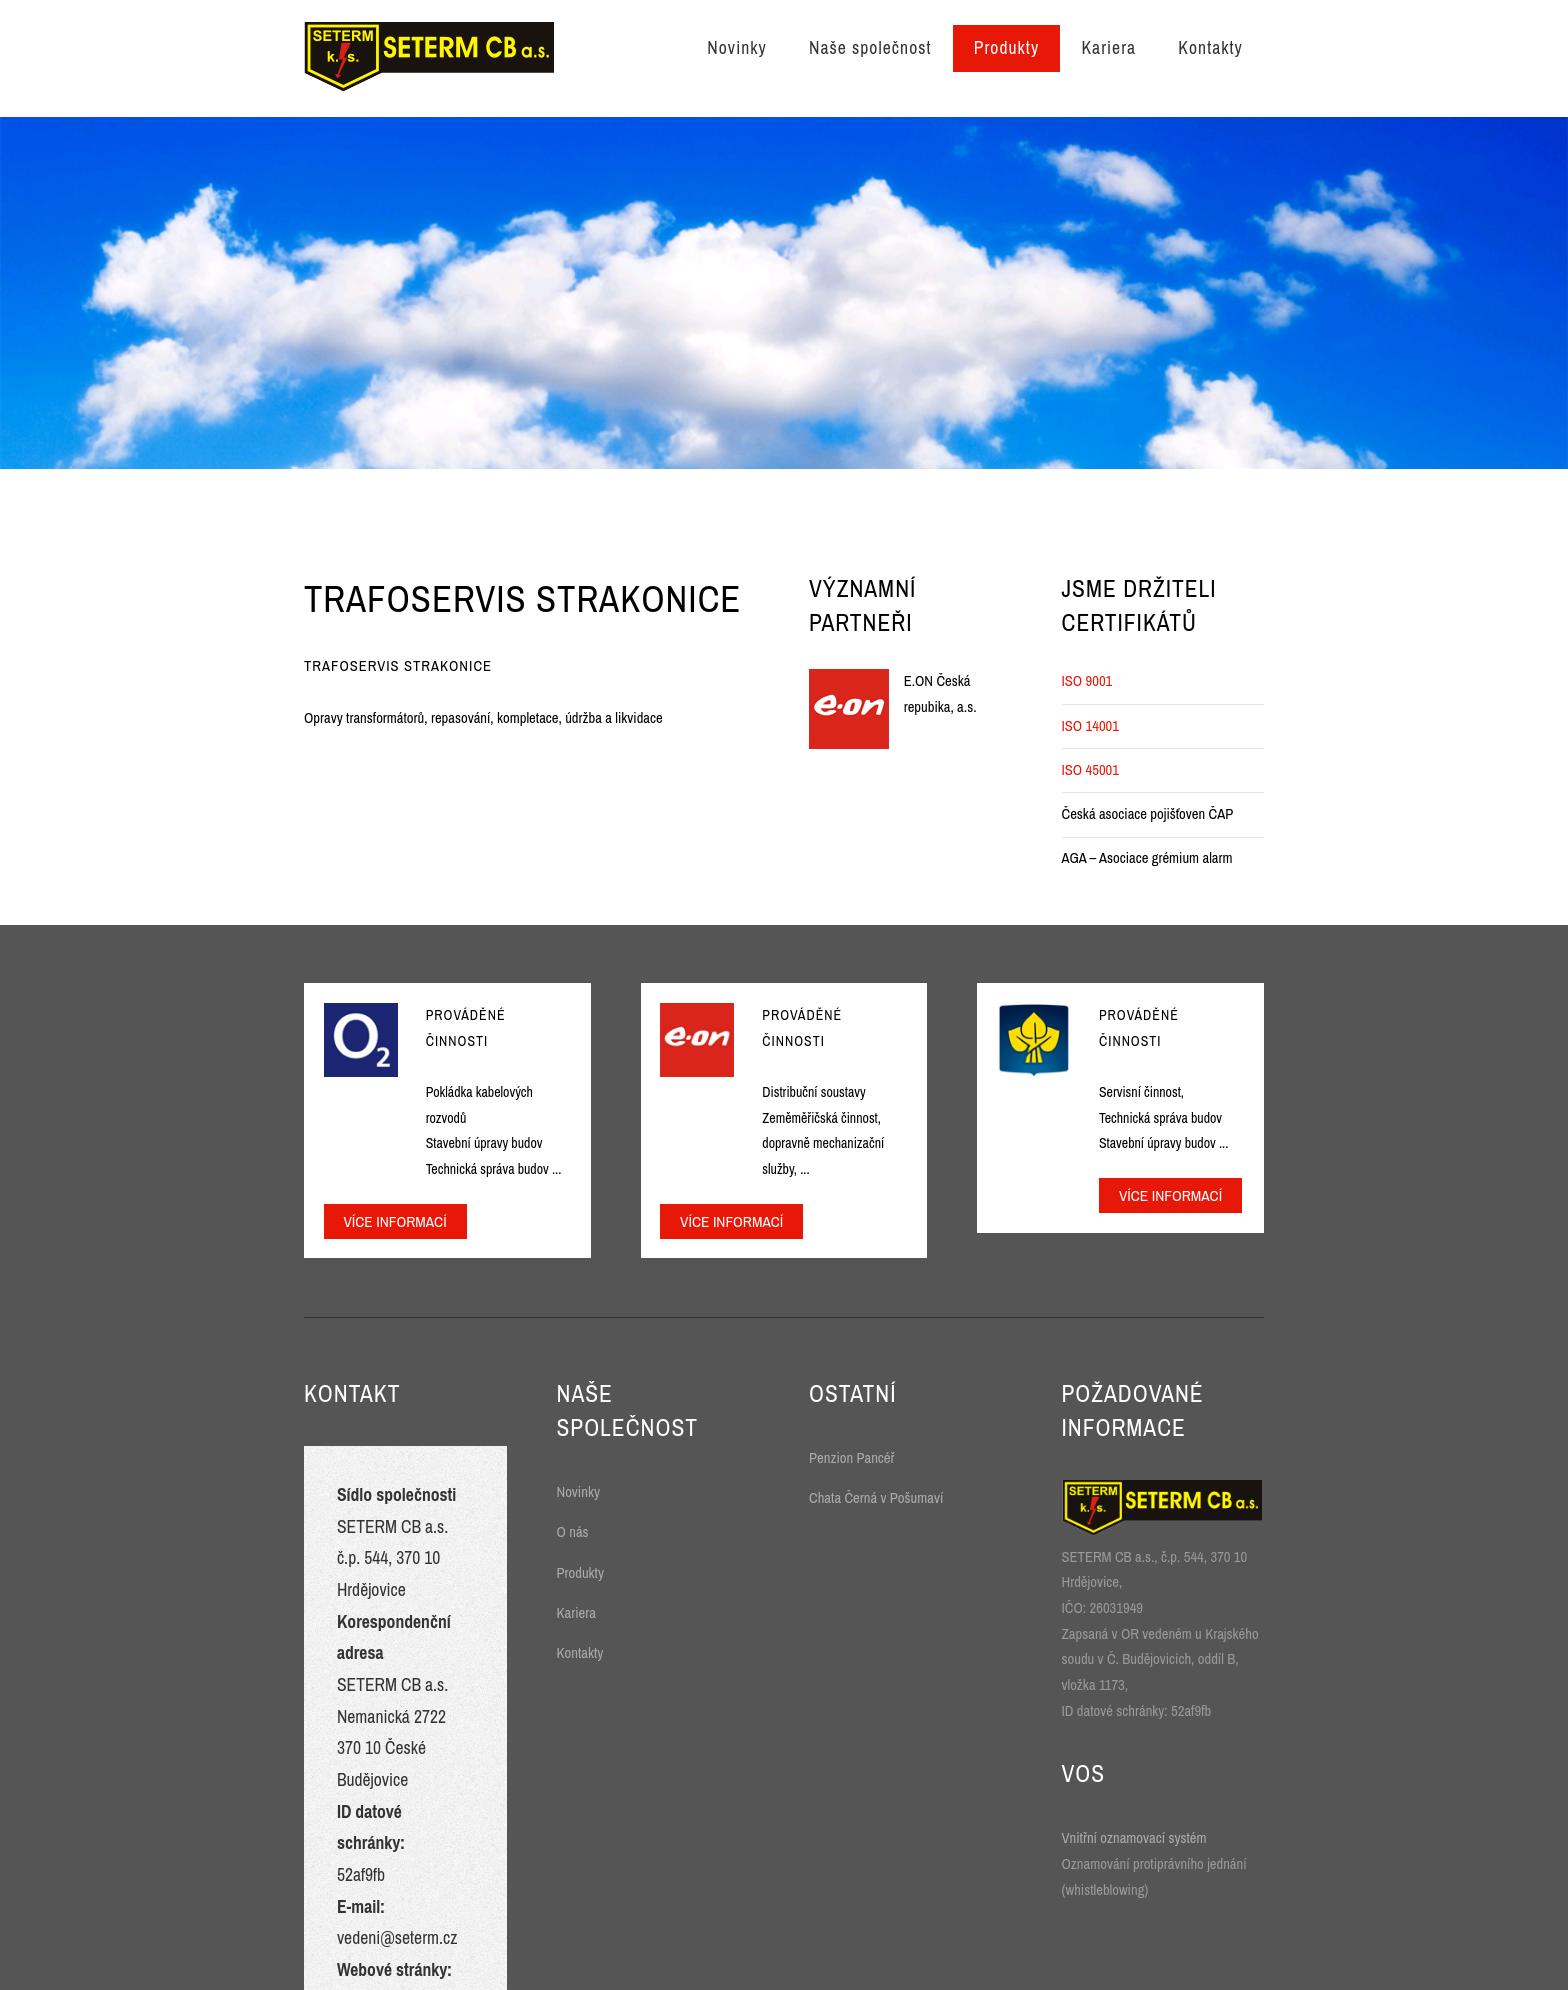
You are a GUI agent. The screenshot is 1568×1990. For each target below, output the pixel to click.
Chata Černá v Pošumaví (876, 1498)
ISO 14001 (1090, 726)
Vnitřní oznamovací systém (1134, 1838)
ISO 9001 (1087, 681)
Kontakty (1210, 47)
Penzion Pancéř (852, 1458)
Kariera (1108, 47)
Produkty (1006, 47)
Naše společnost (870, 47)
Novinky (737, 47)
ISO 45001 (1090, 770)
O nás (573, 1532)
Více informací (394, 1221)
